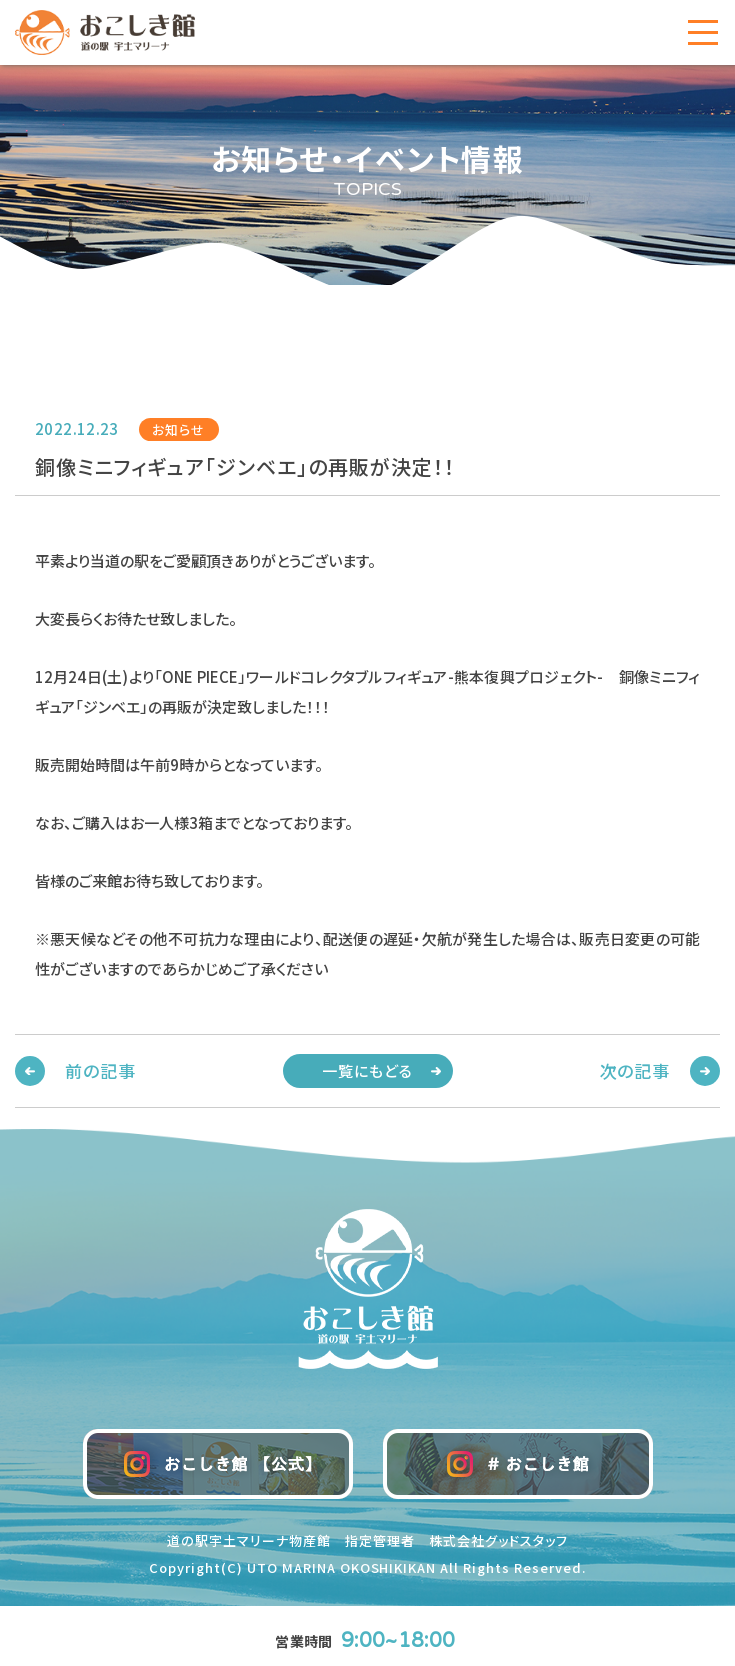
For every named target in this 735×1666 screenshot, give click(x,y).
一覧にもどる (368, 1070)
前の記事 (100, 1070)
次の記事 (635, 1070)
